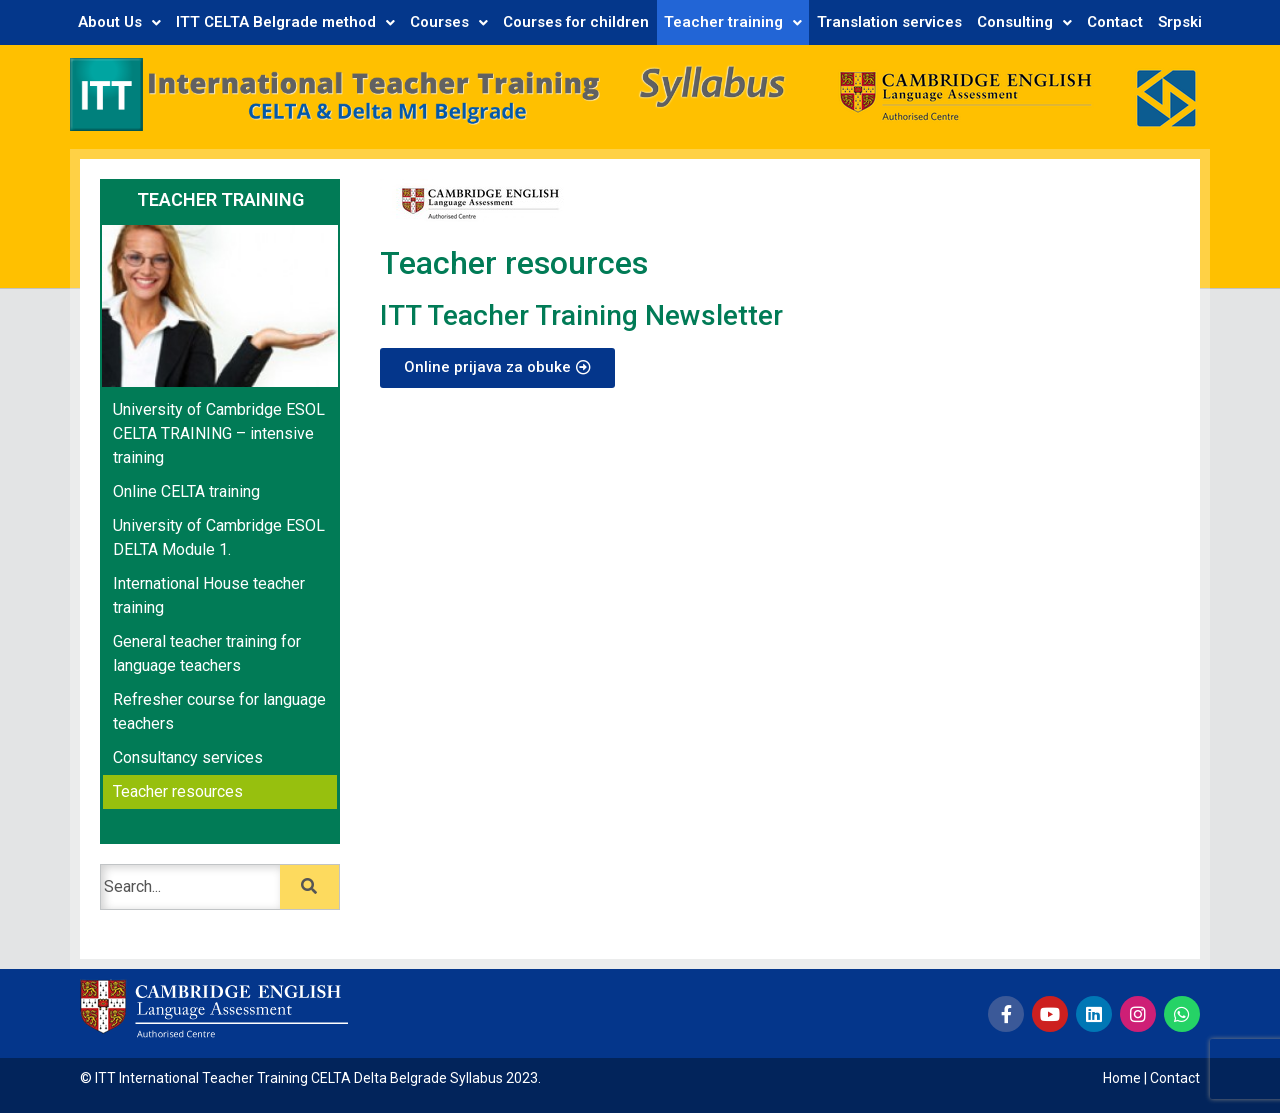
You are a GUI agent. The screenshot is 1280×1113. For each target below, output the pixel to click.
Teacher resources (178, 791)
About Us (119, 22)
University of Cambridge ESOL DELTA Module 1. (219, 537)
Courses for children (576, 22)
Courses (449, 22)
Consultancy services (188, 757)
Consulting (1024, 22)
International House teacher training (209, 595)
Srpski (1180, 22)
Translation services (889, 22)
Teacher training (733, 22)
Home (1122, 1078)
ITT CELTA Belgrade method (285, 22)
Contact (1115, 22)
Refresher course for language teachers (219, 711)
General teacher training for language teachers (207, 653)
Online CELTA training (186, 491)
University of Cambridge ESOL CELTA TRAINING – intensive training (219, 433)
